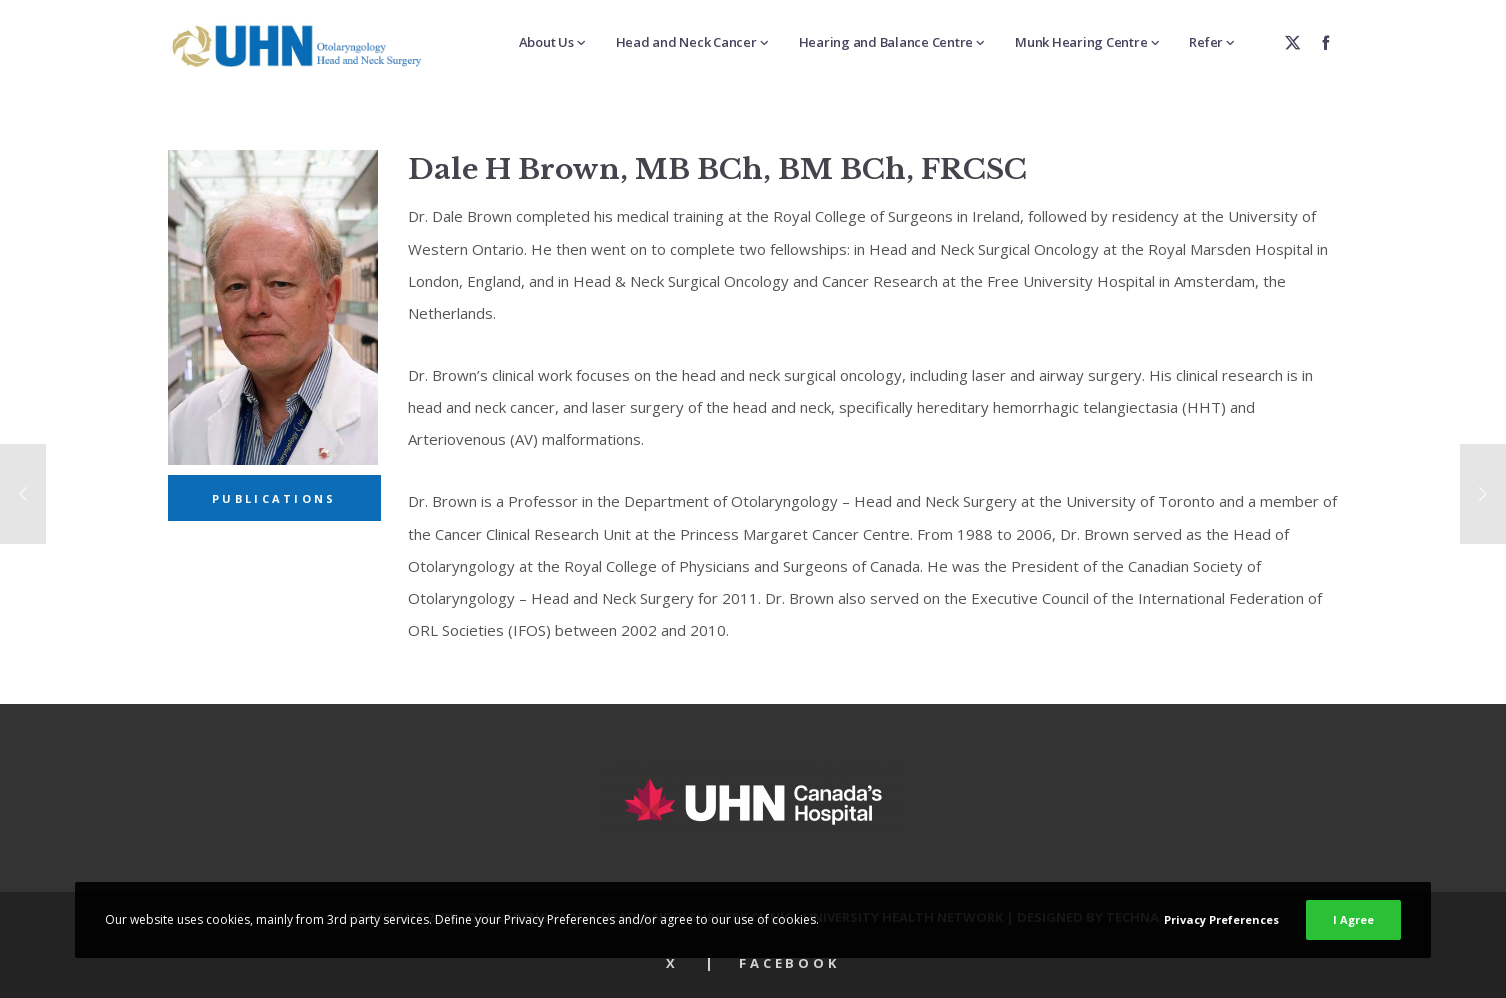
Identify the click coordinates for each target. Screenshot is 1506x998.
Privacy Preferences (1221, 919)
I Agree (1353, 919)
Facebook (789, 963)
